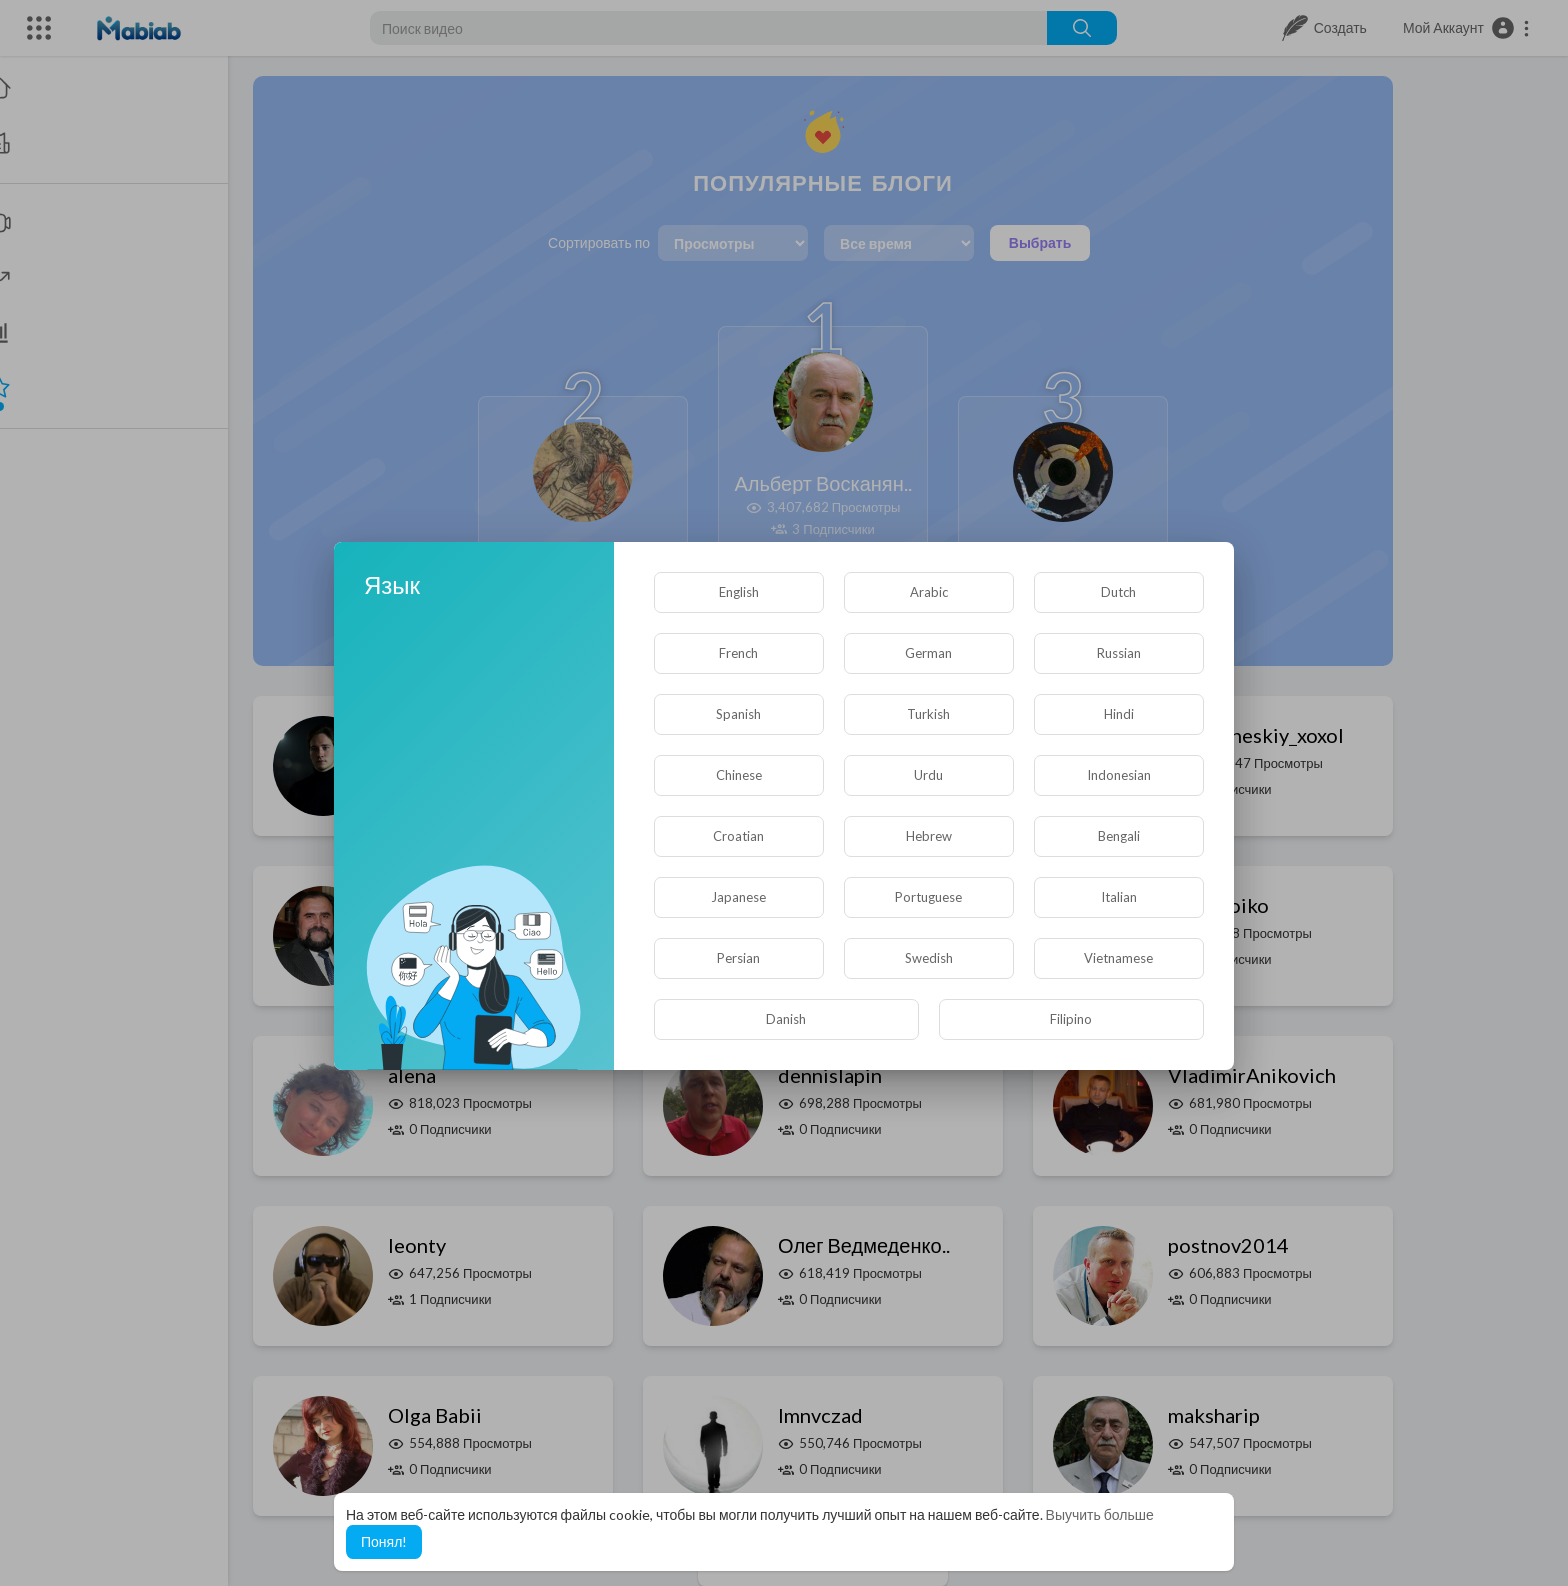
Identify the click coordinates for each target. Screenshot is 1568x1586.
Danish (786, 1019)
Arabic (929, 592)
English (739, 592)
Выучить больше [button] (1100, 1514)
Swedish (929, 958)
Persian (738, 958)
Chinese (739, 775)
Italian (1119, 897)
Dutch (1118, 592)
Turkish (928, 714)
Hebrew (929, 836)
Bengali (1119, 836)
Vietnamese (1118, 958)
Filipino (1071, 1019)
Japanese (738, 897)
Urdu (928, 775)
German (928, 653)
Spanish (738, 714)
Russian (1119, 653)
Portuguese (928, 897)
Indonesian (1119, 775)
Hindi (1119, 714)
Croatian (738, 836)
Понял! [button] (384, 1541)
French (738, 653)
